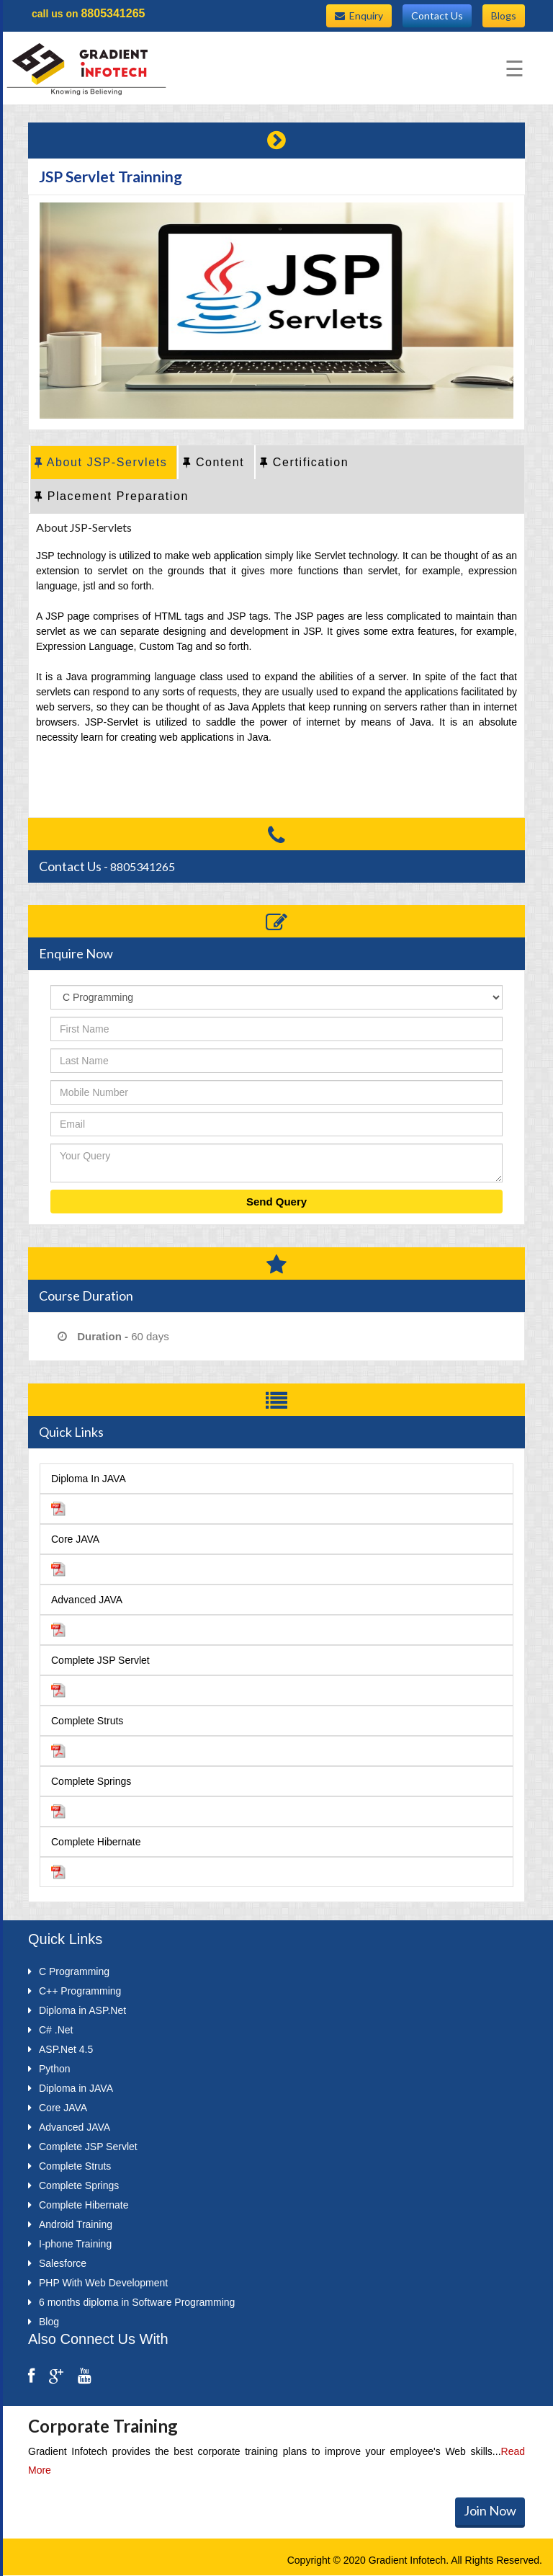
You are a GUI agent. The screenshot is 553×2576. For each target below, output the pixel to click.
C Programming (68, 1971)
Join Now (490, 2510)
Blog (43, 2321)
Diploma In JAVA (88, 1478)
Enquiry (359, 15)
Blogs (503, 15)
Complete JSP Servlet (100, 1660)
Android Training (70, 2224)
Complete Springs (91, 1781)
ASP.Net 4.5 (60, 2049)
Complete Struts (87, 1720)
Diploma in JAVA (70, 2088)
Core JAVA (75, 1539)
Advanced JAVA (86, 1599)
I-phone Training (70, 2244)
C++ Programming (74, 1991)
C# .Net (50, 2030)
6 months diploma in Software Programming (131, 2302)
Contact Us (437, 15)
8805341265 (113, 13)
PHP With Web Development (98, 2282)
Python (49, 2068)
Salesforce (57, 2263)
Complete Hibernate (96, 1842)
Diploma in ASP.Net (77, 2010)
